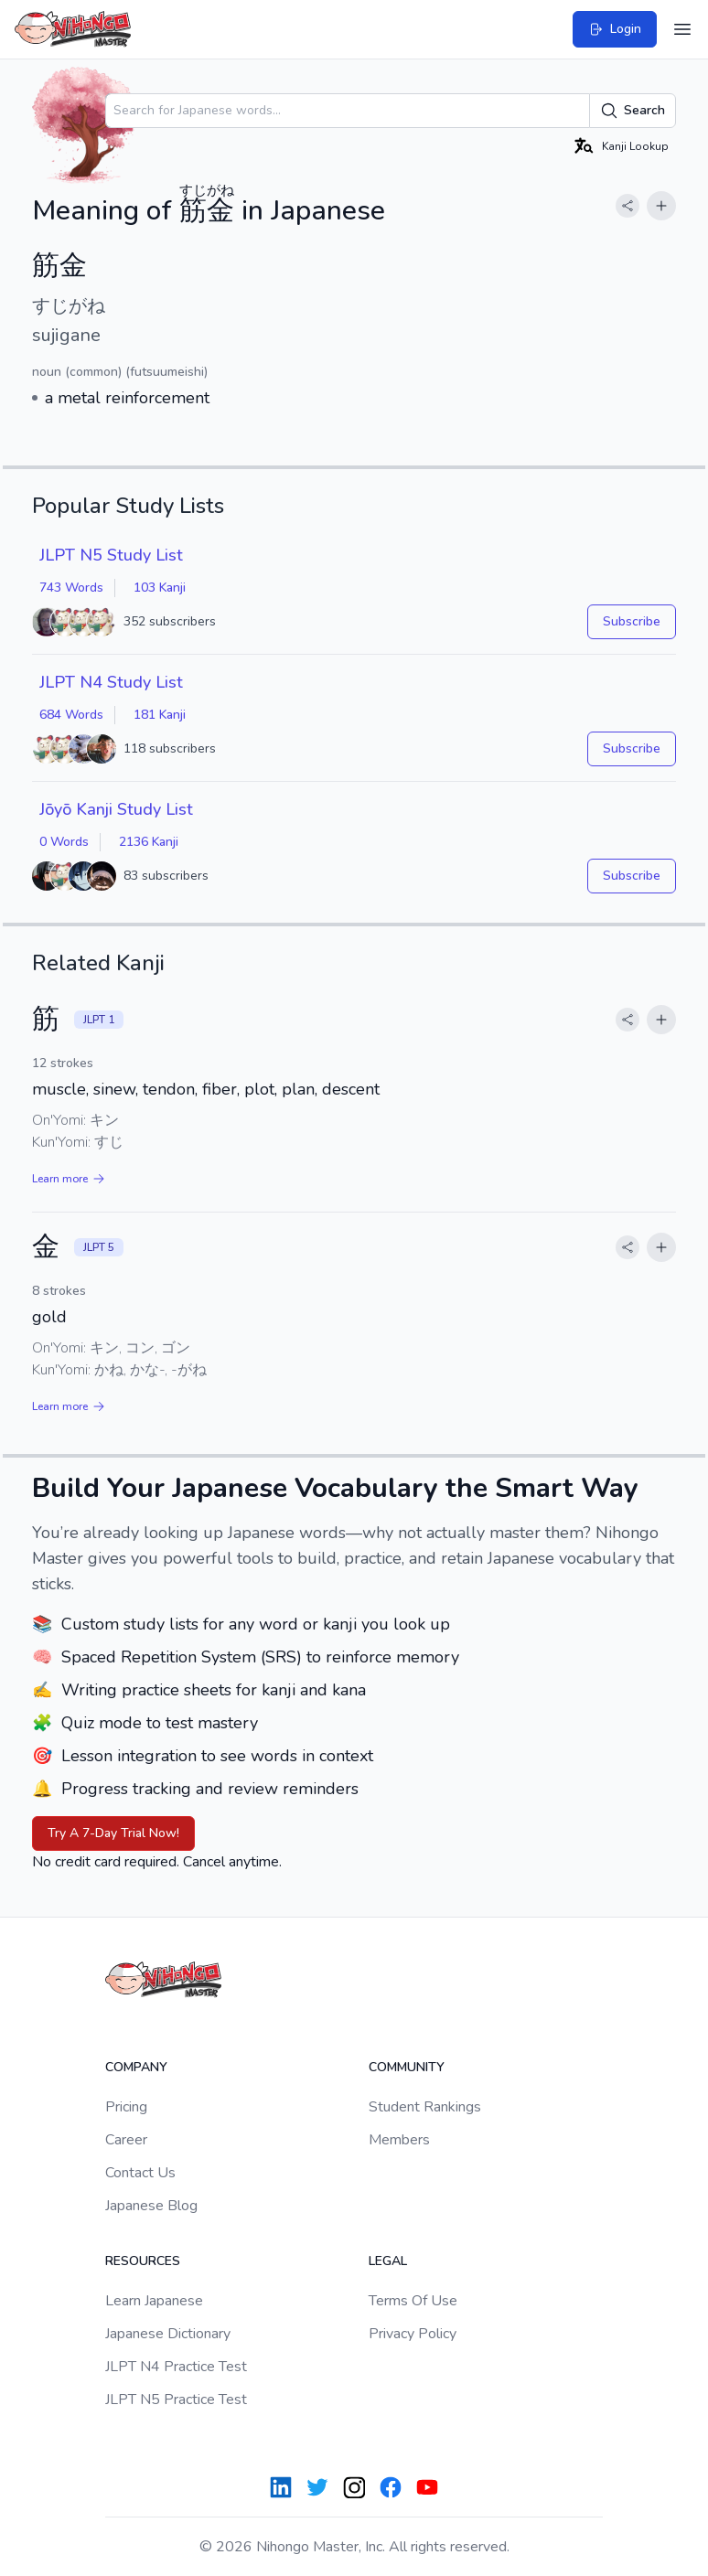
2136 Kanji (148, 841)
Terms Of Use (413, 2301)
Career (126, 2140)
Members (399, 2140)
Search (632, 111)
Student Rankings (425, 2107)
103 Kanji (160, 587)
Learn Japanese (154, 2301)
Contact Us (140, 2173)
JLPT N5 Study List (111, 555)
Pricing (126, 2107)
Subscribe (631, 621)
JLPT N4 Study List (111, 682)
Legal (388, 2261)
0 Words (64, 841)
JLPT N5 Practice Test (176, 2399)
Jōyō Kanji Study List (116, 809)
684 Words (71, 714)
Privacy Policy (412, 2334)
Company (136, 2067)
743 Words (71, 587)
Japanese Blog (151, 2206)
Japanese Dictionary (168, 2334)
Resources (142, 2261)
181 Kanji (160, 714)
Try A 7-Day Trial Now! (113, 1833)
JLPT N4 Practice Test (176, 2367)
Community (407, 2067)
